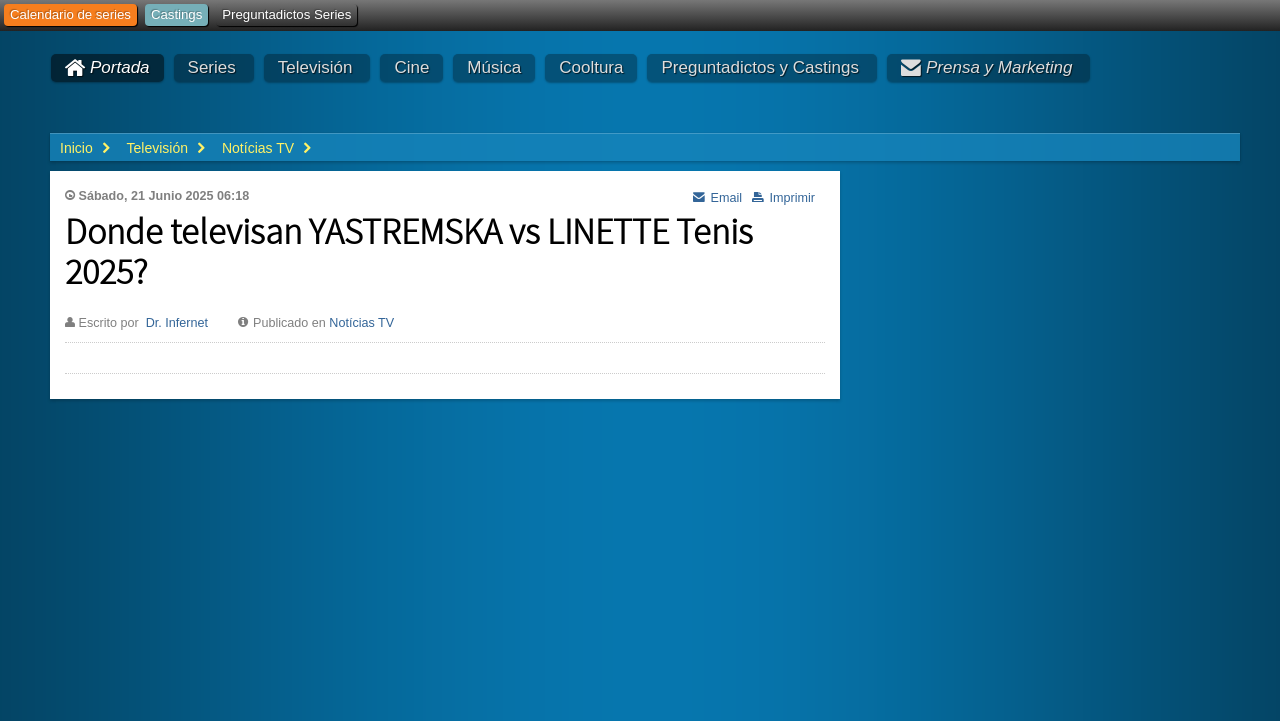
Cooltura (591, 67)
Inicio (76, 148)
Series (212, 67)
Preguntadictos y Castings (760, 67)
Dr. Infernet (177, 323)
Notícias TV (361, 323)
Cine (411, 67)
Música (494, 67)
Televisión (315, 67)
